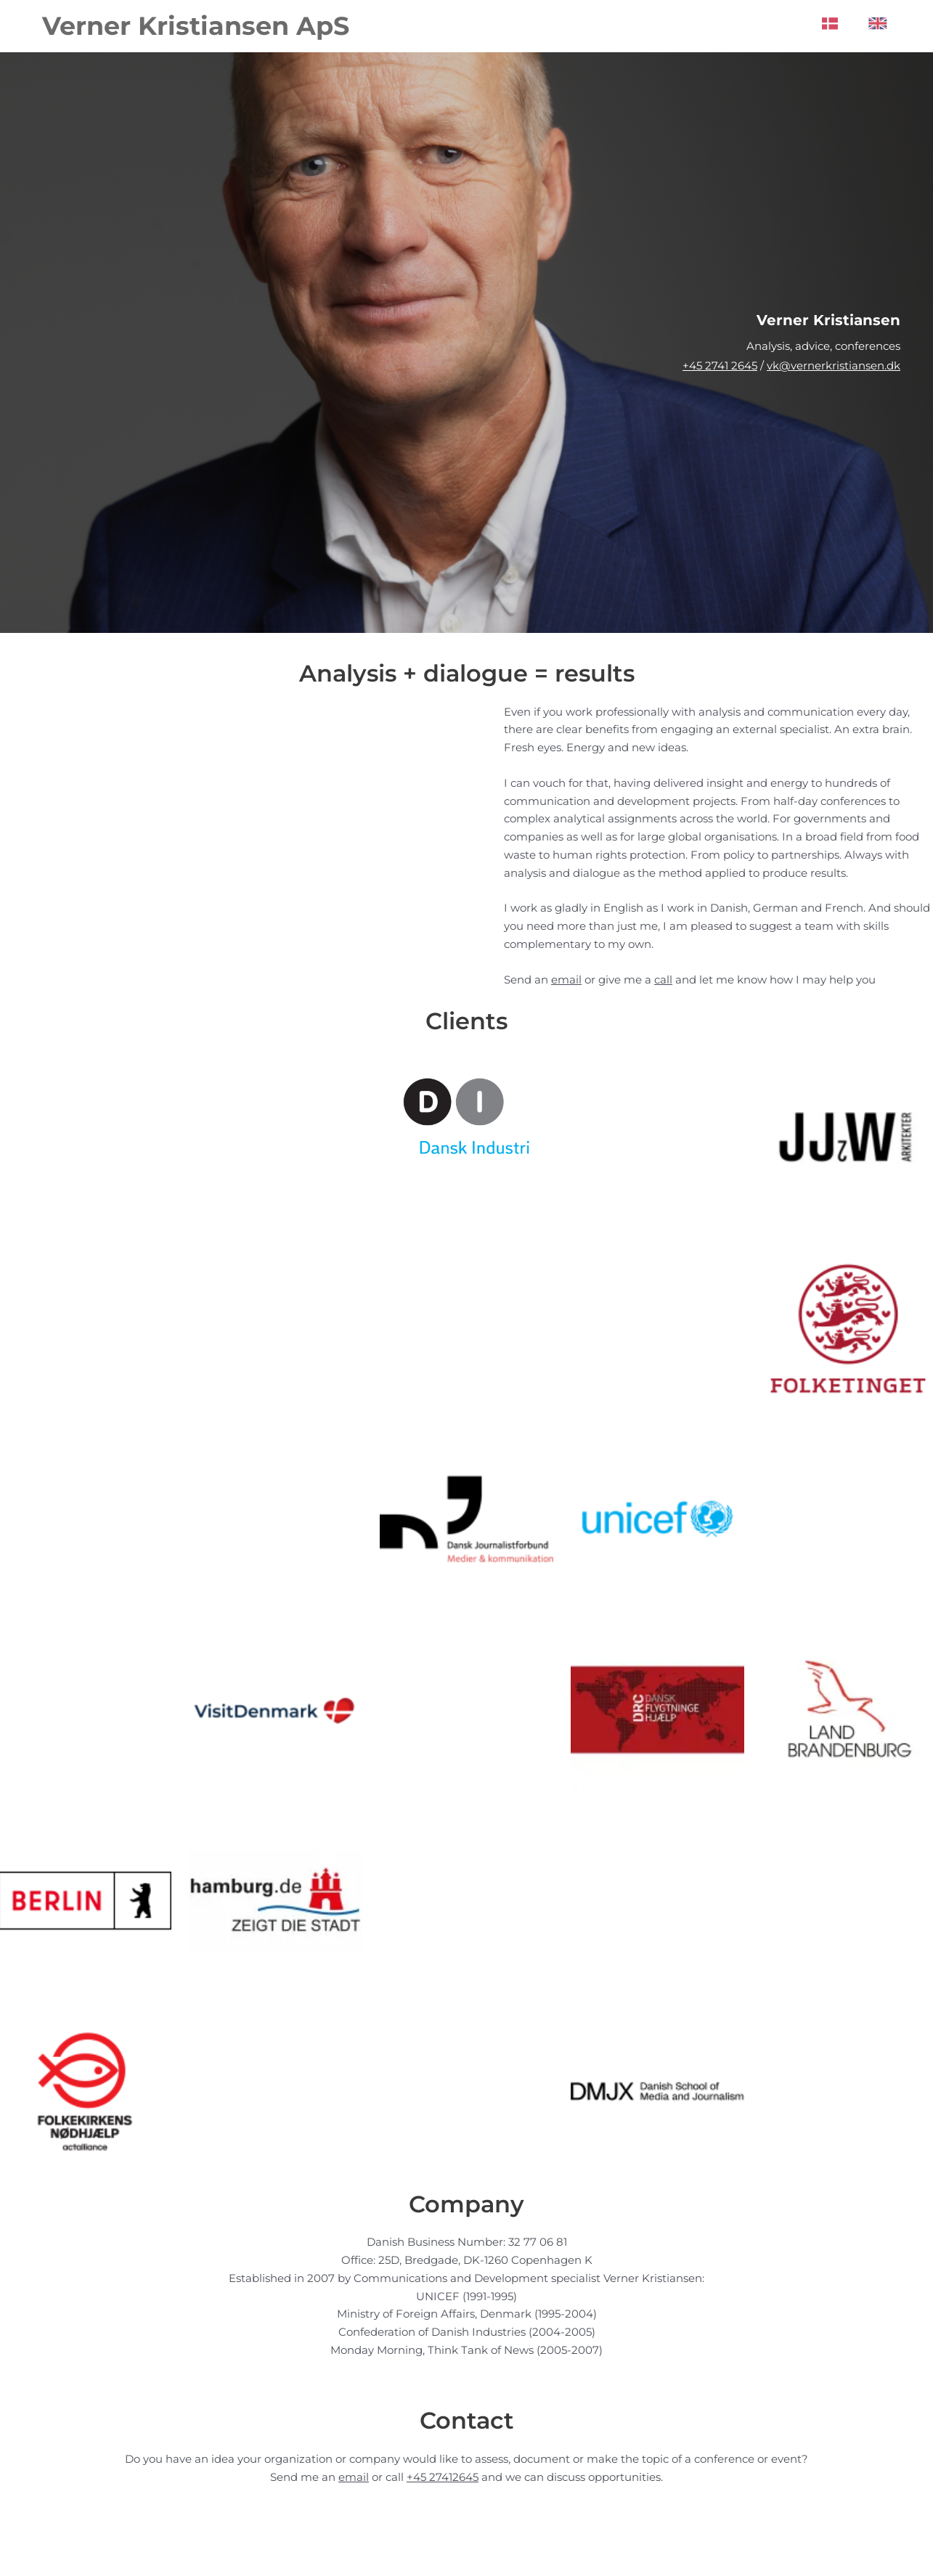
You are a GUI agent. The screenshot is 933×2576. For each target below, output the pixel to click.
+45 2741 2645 (720, 365)
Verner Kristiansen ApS (195, 25)
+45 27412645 (442, 2477)
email (566, 979)
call (663, 979)
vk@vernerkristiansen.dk (833, 365)
